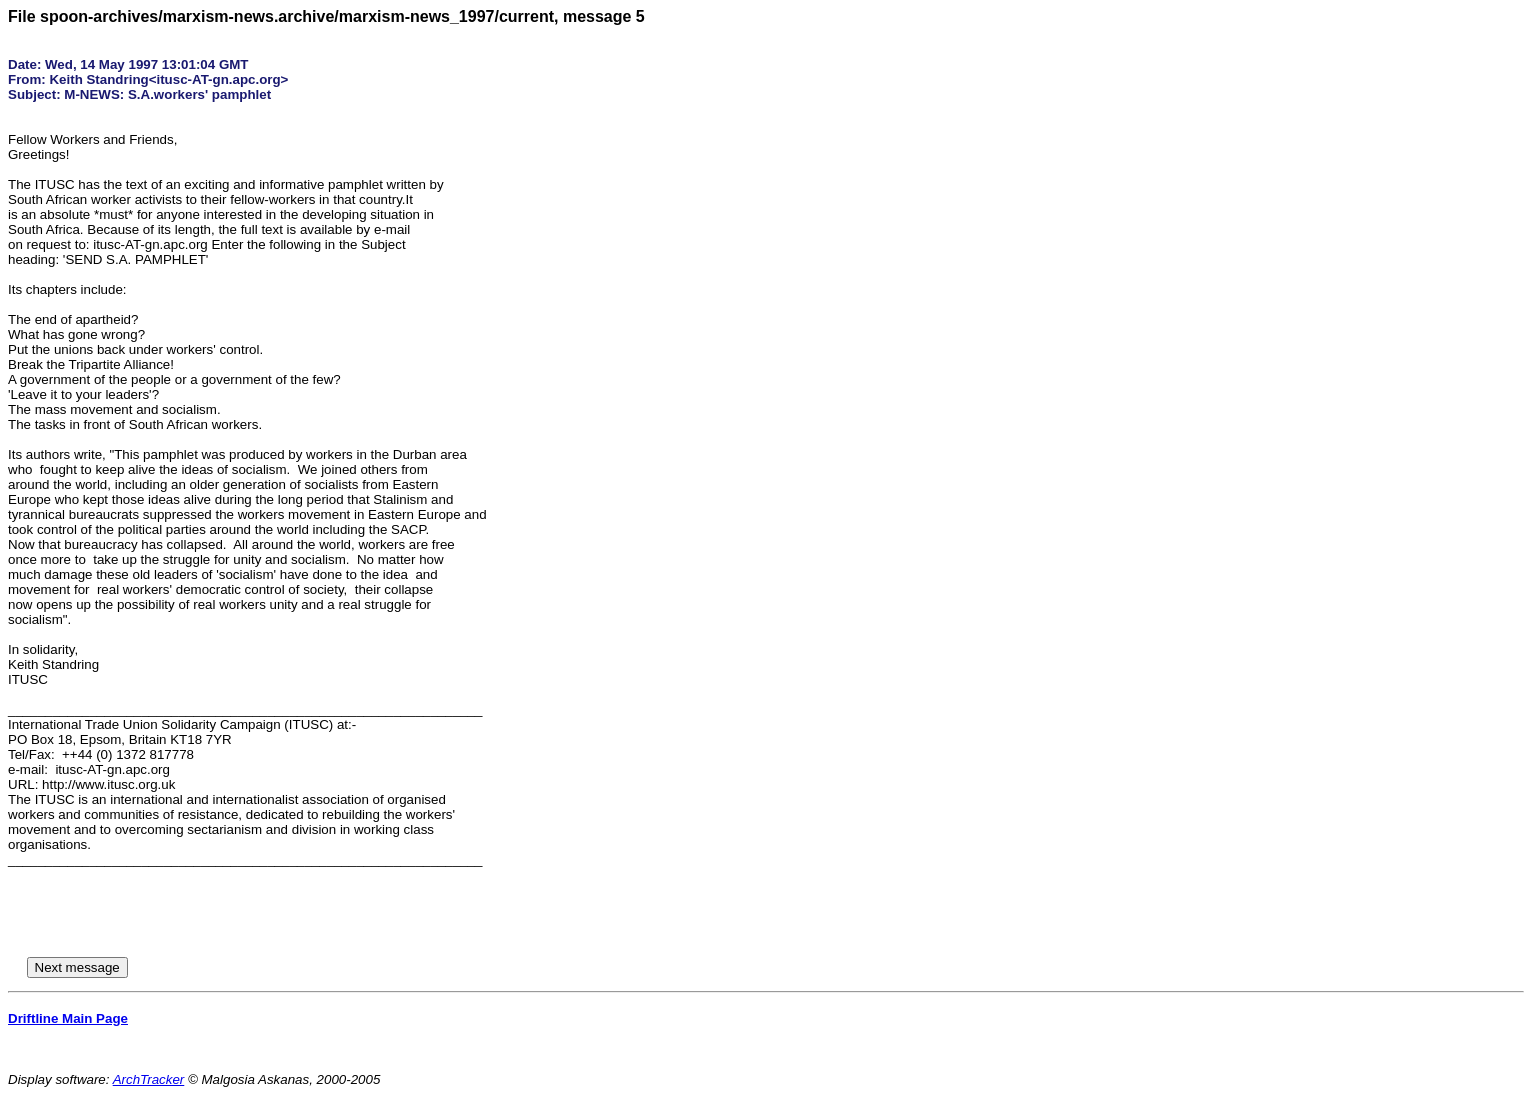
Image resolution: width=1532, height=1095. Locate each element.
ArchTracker (149, 1079)
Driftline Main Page (68, 1018)
